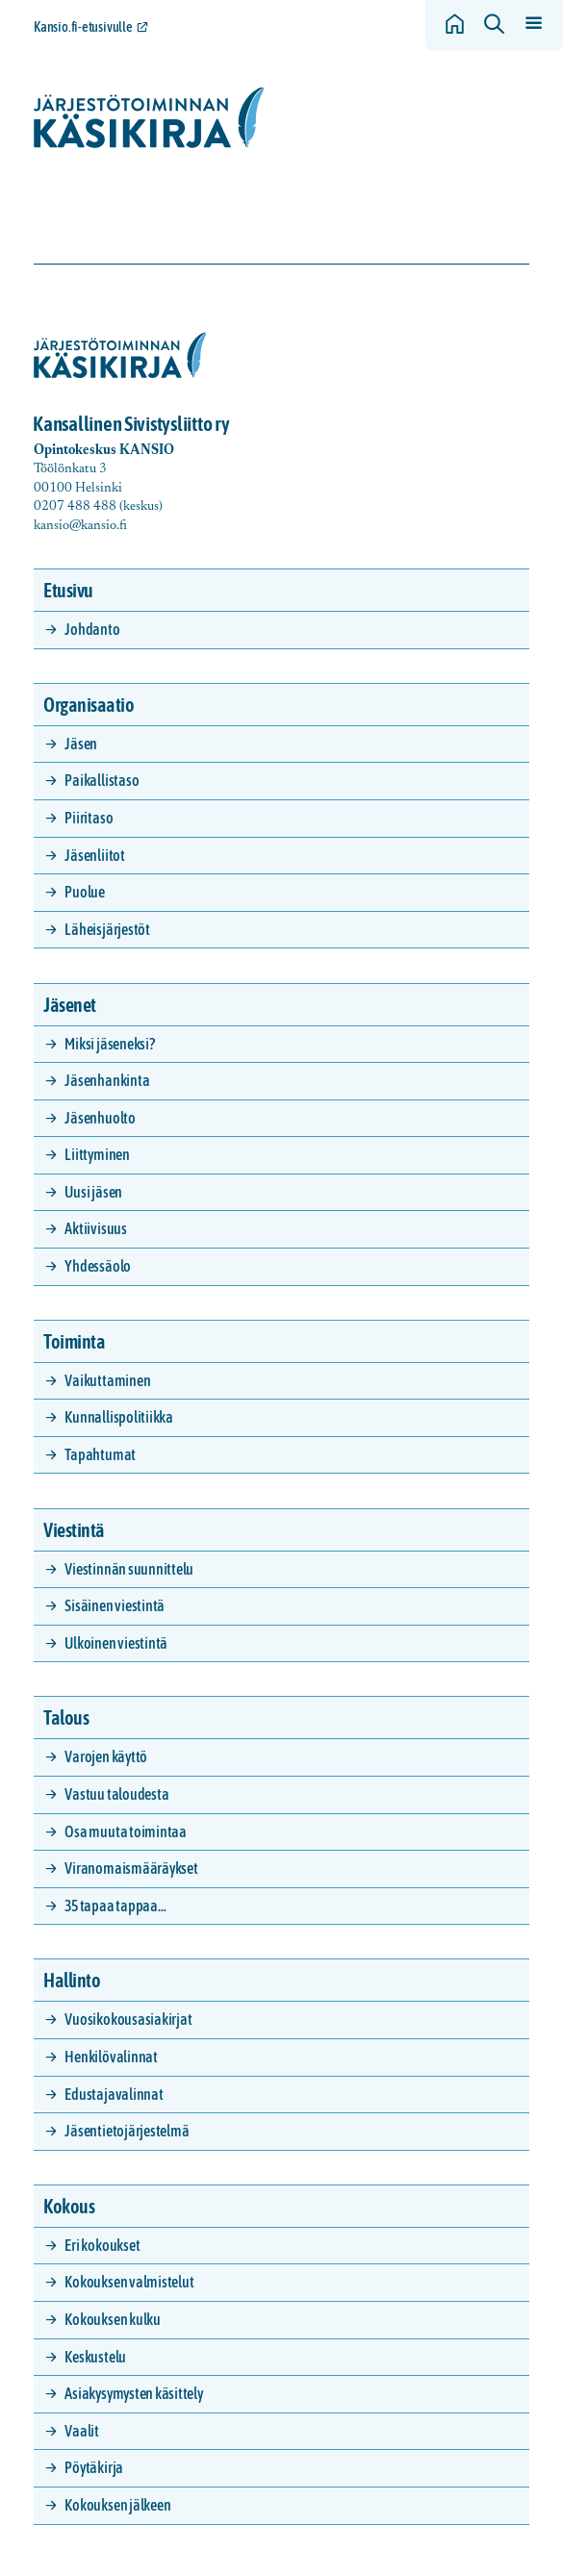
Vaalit (81, 2430)
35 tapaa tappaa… (115, 1905)
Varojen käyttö (105, 1756)
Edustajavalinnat (113, 2094)
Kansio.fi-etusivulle (83, 27)
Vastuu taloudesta (116, 1794)
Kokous (68, 2206)
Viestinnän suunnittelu (128, 1569)
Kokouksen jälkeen (117, 2504)
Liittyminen (96, 1154)
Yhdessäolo (97, 1266)
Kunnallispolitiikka (118, 1417)
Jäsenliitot (94, 855)
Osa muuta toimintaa (125, 1831)
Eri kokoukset (102, 2245)
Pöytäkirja (93, 2467)
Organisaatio (88, 705)
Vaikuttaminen (107, 1380)
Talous (66, 1717)
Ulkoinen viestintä (115, 1643)
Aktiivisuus (95, 1228)
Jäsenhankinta (106, 1080)
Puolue (84, 891)
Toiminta (74, 1341)
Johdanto (91, 629)
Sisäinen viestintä (114, 1605)
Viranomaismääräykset (130, 1868)
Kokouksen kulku (112, 2319)
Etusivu (68, 590)
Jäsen (80, 743)
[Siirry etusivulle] (149, 118)
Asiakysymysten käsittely (133, 2393)
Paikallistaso (101, 780)
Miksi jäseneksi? (109, 1043)
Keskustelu (95, 2356)
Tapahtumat (100, 1454)
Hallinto (71, 1980)
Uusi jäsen (93, 1191)
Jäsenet (69, 1005)
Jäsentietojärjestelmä (126, 2130)
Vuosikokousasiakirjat (128, 2019)
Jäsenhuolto (99, 1117)
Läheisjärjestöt (106, 929)
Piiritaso (88, 817)
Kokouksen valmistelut (128, 2281)
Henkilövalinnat (110, 2056)
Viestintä (74, 1530)
